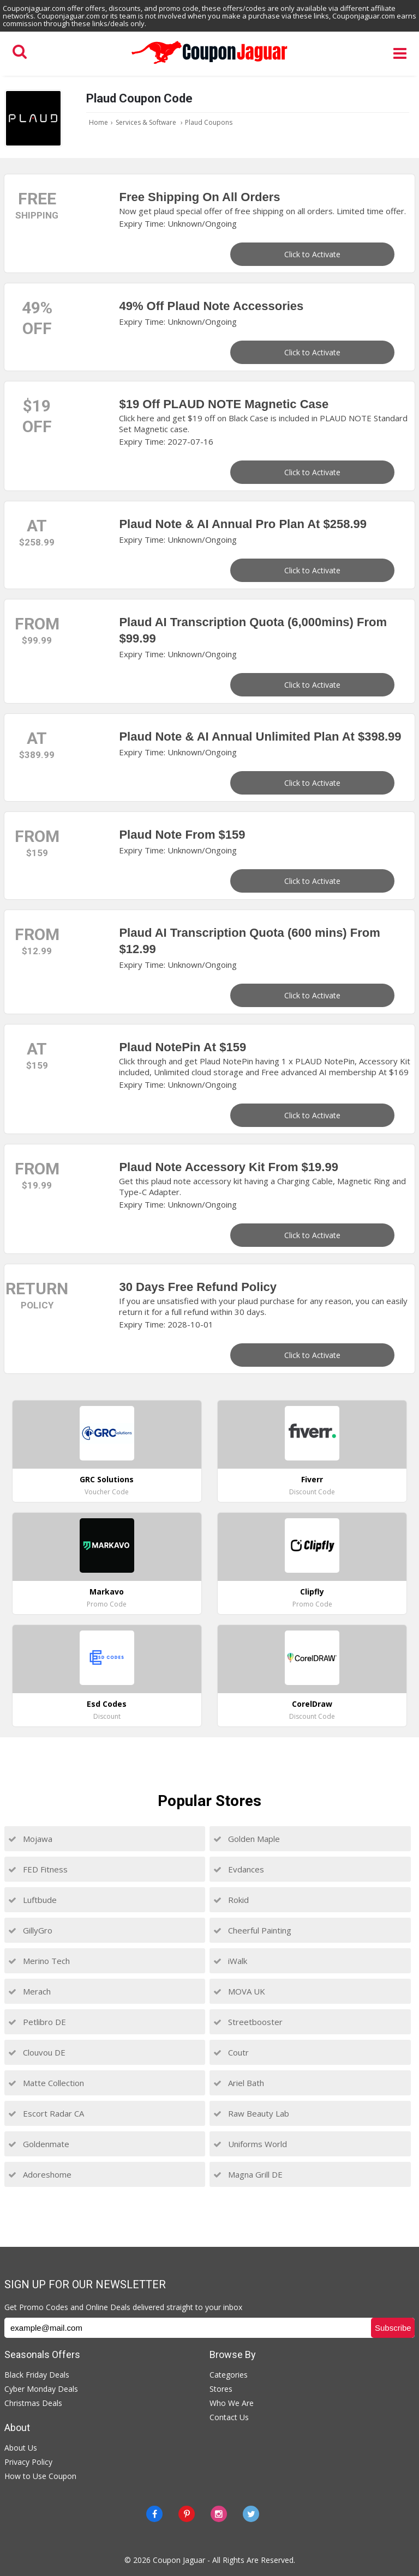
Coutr (231, 2052)
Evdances (238, 1869)
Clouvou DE (36, 2052)
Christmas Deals (33, 2403)
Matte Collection (46, 2082)
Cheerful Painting (252, 1930)
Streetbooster (248, 2021)
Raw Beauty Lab (251, 2113)
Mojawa (30, 1838)
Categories (229, 2374)
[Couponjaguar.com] (209, 64)
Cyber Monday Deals (41, 2389)
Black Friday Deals (36, 2374)
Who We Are (232, 2403)
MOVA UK (239, 1991)
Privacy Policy (28, 2462)
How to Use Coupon (40, 2476)
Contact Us (229, 2417)
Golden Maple (246, 1838)
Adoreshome (39, 2174)
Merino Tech (39, 1960)
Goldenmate (38, 2143)
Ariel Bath (238, 2082)
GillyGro (30, 1930)
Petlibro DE (37, 2021)
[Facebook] (154, 2514)
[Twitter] (251, 2514)
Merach (29, 1991)
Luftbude (32, 1899)
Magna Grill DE (248, 2174)
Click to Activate (312, 254)
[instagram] (219, 2514)
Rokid (231, 1899)
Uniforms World (250, 2143)
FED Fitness (38, 1869)
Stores (221, 2389)
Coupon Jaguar (179, 2560)
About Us (20, 2447)
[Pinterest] (186, 2514)
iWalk (230, 1960)
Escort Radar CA (46, 2113)
